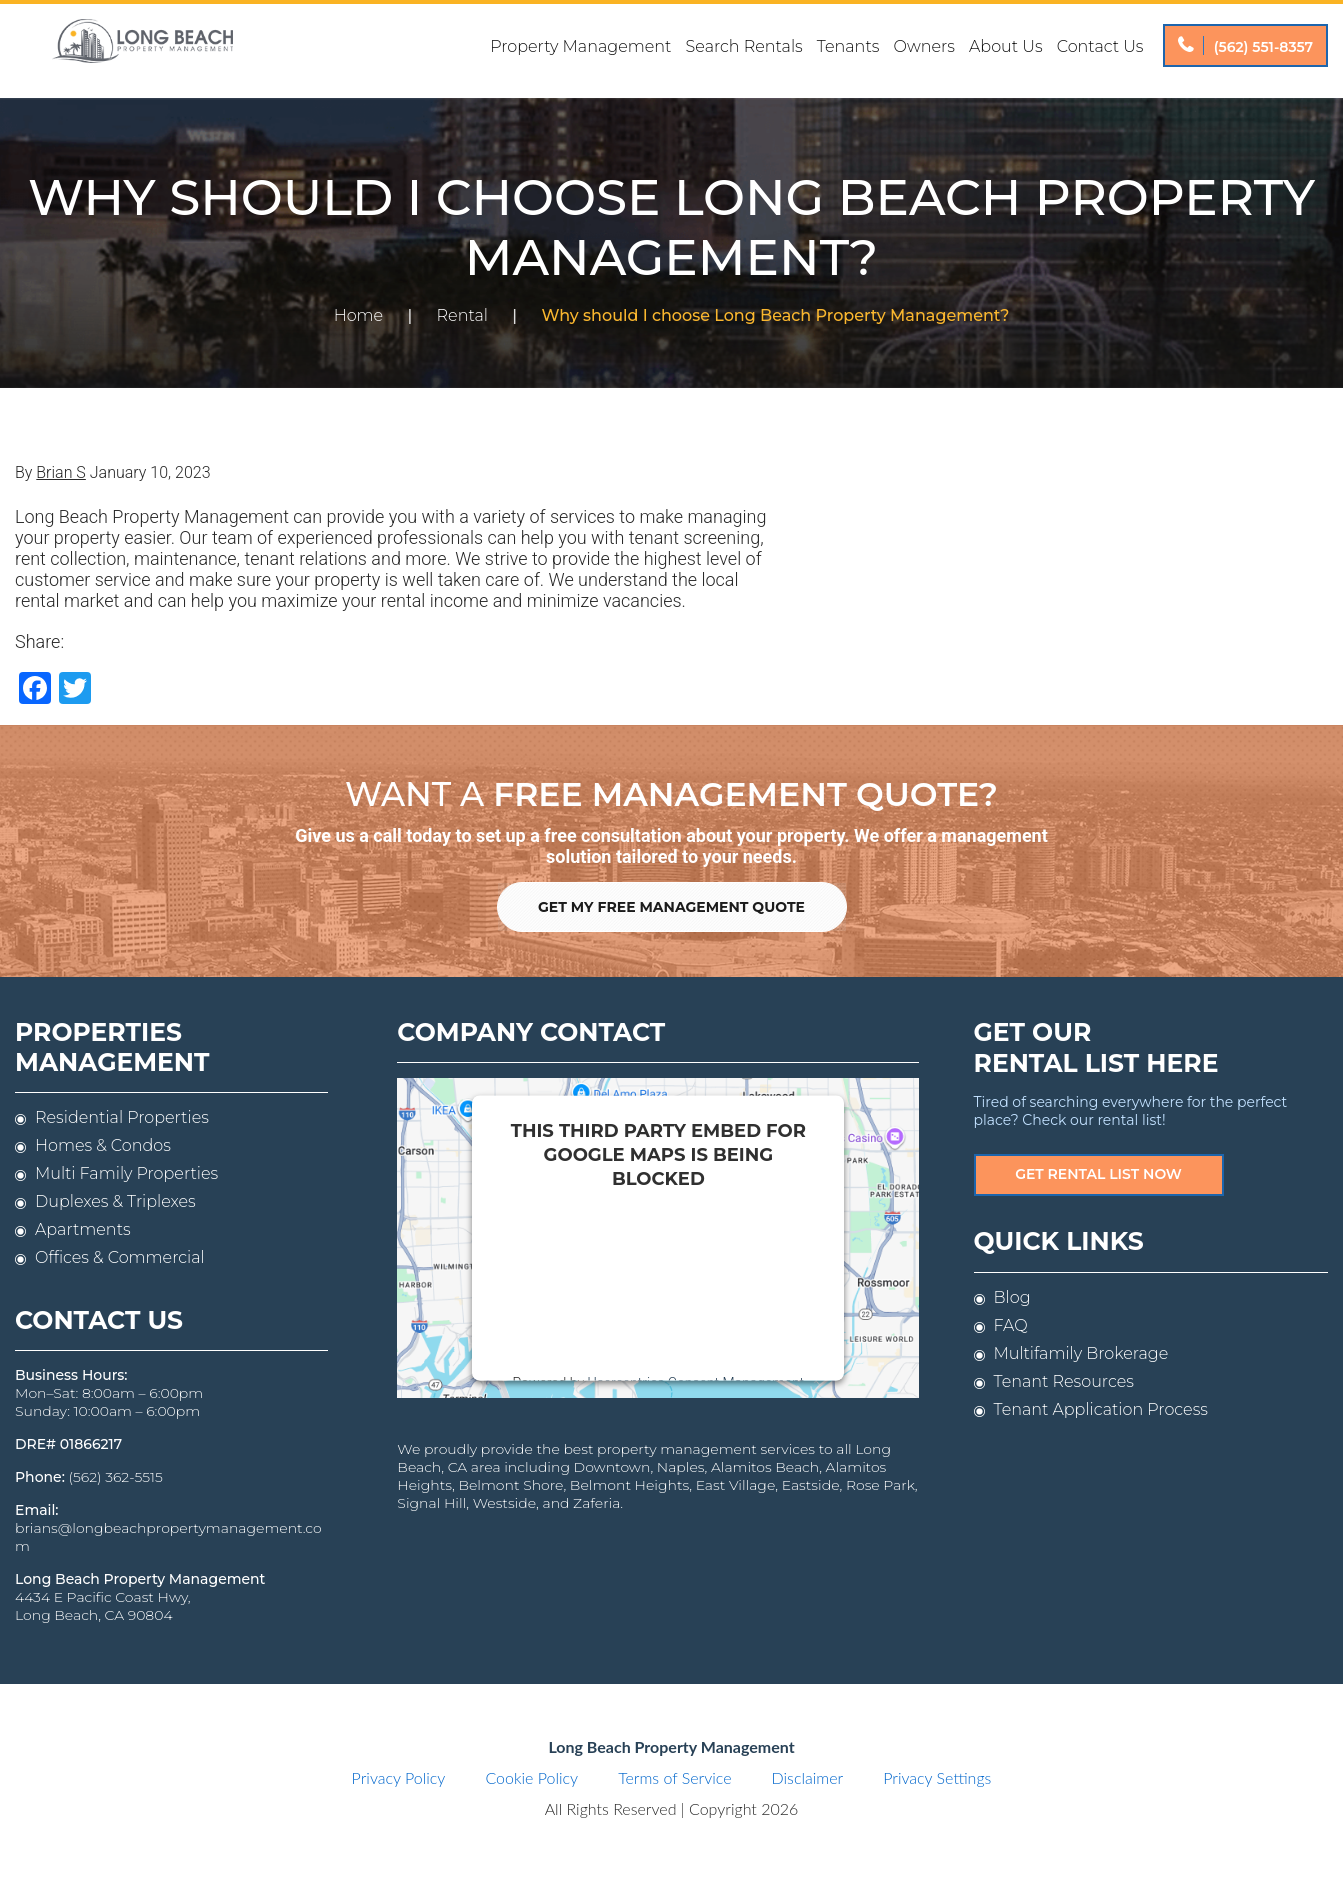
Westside (504, 1503)
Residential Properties (122, 1117)
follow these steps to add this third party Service (645, 1277)
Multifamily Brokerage (1081, 1353)
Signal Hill (431, 1503)
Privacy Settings (937, 1778)
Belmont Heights (629, 1485)
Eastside (811, 1485)
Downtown (612, 1467)
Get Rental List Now (1098, 1174)
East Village (736, 1485)
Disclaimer (808, 1778)
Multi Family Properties (126, 1173)
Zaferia (596, 1503)
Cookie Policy (531, 1778)
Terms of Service (674, 1778)
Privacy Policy (399, 1778)
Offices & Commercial (120, 1257)
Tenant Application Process (1101, 1409)
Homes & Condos (103, 1145)
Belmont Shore (510, 1485)
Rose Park (880, 1485)
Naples (681, 1467)
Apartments (83, 1229)
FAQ (1011, 1325)
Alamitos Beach (765, 1467)
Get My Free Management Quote (671, 907)
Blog (1012, 1297)
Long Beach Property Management (142, 51)
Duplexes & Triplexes (115, 1201)
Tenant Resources (1064, 1381)
